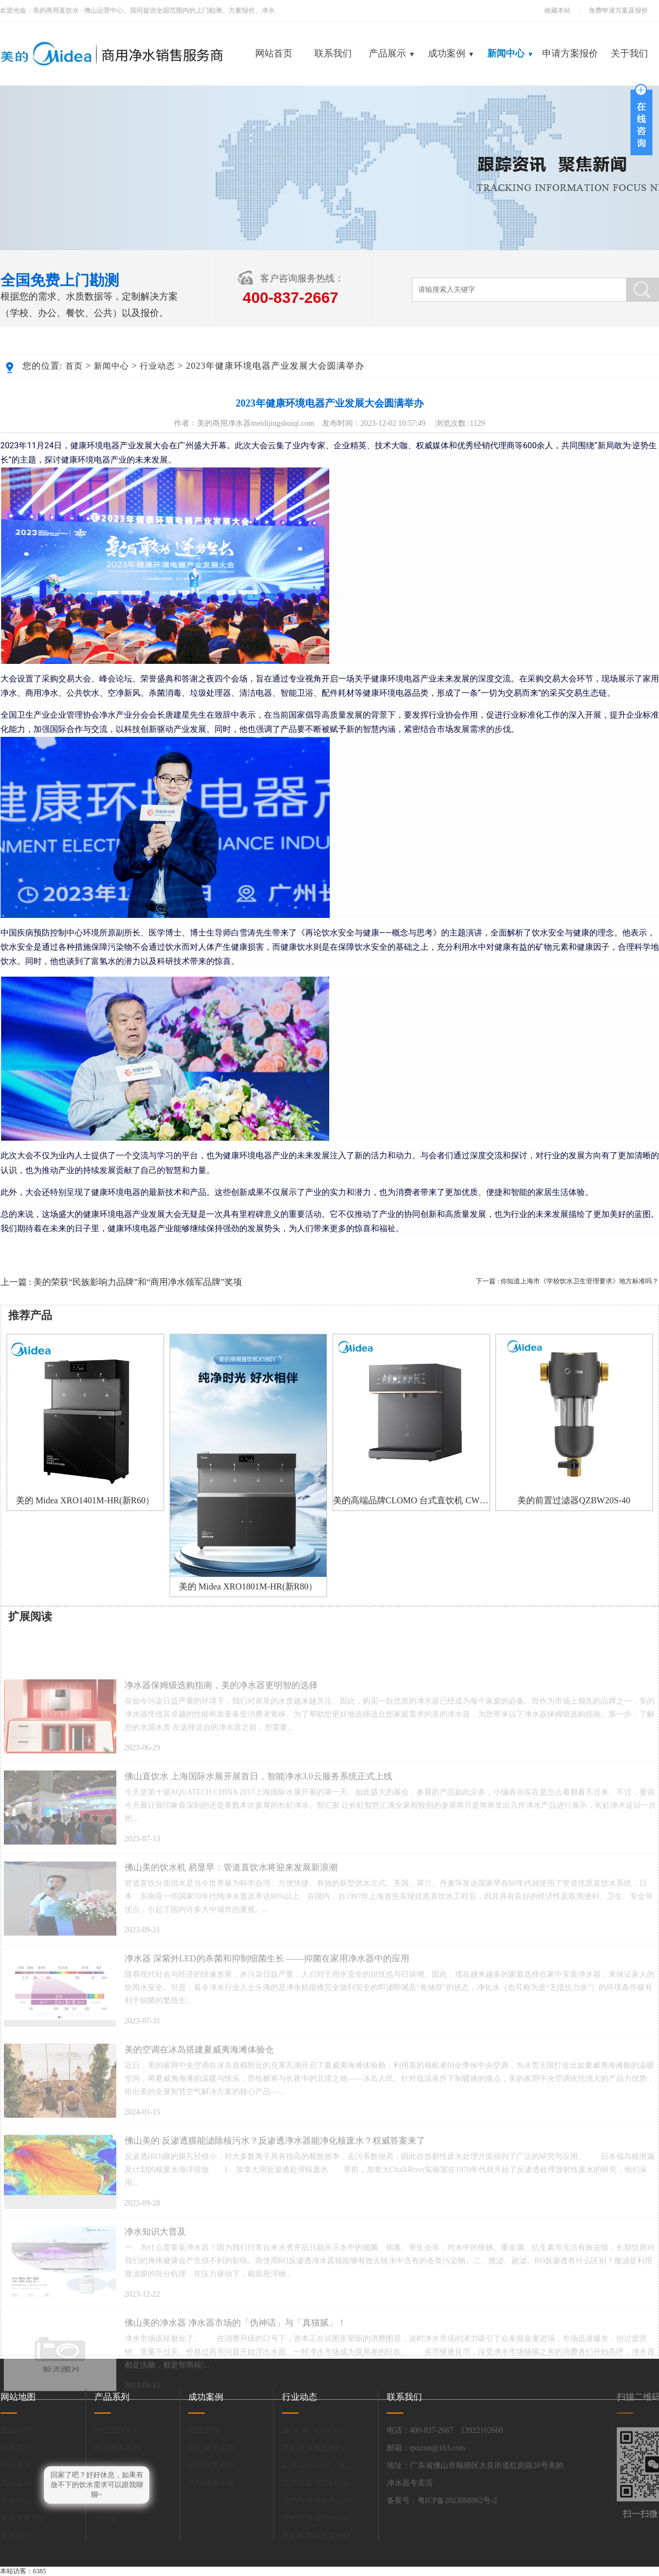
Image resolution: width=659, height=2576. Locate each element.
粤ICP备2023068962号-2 (457, 2500)
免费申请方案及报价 (615, 10)
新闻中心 (510, 53)
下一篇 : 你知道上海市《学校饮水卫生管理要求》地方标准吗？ (567, 1281)
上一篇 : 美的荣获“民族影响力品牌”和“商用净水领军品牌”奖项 (122, 1282)
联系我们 (333, 53)
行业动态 (157, 366)
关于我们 (629, 53)
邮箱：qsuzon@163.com (426, 2448)
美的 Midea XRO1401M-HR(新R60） (85, 1500)
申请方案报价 (570, 53)
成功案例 (451, 53)
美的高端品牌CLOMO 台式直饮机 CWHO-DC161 (411, 1500)
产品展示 (392, 53)
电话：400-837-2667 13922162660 (445, 2430)
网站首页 (273, 53)
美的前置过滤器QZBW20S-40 (573, 1500)
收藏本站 (557, 10)
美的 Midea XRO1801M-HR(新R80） (248, 1586)
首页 (74, 366)
